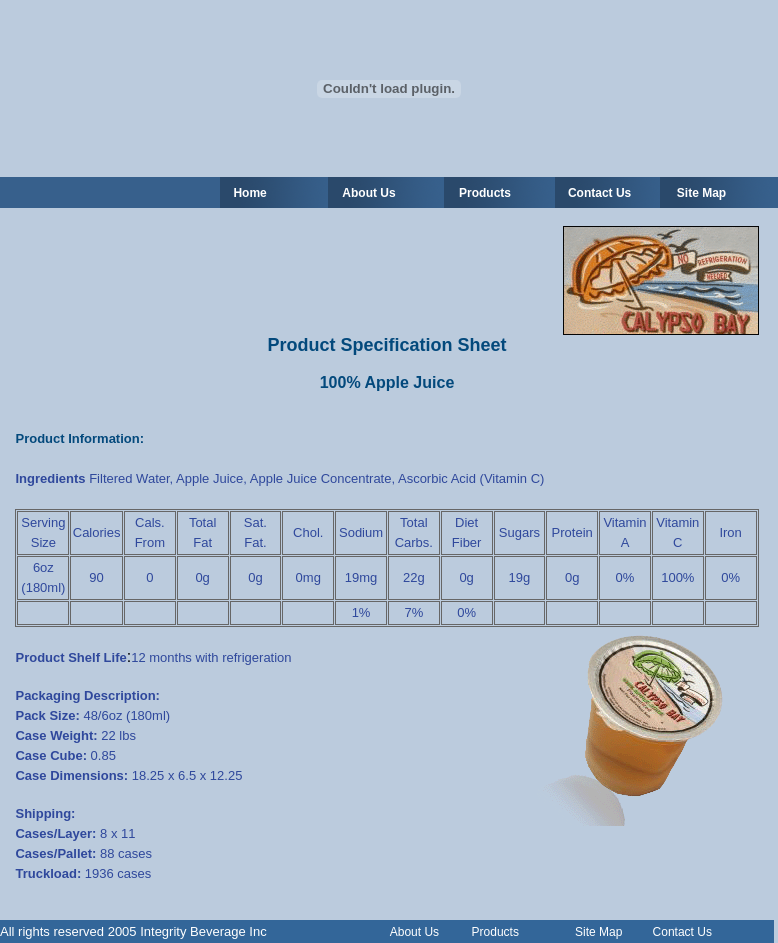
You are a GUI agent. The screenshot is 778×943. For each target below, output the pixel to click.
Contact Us (599, 193)
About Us (414, 932)
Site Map (701, 193)
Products (485, 193)
